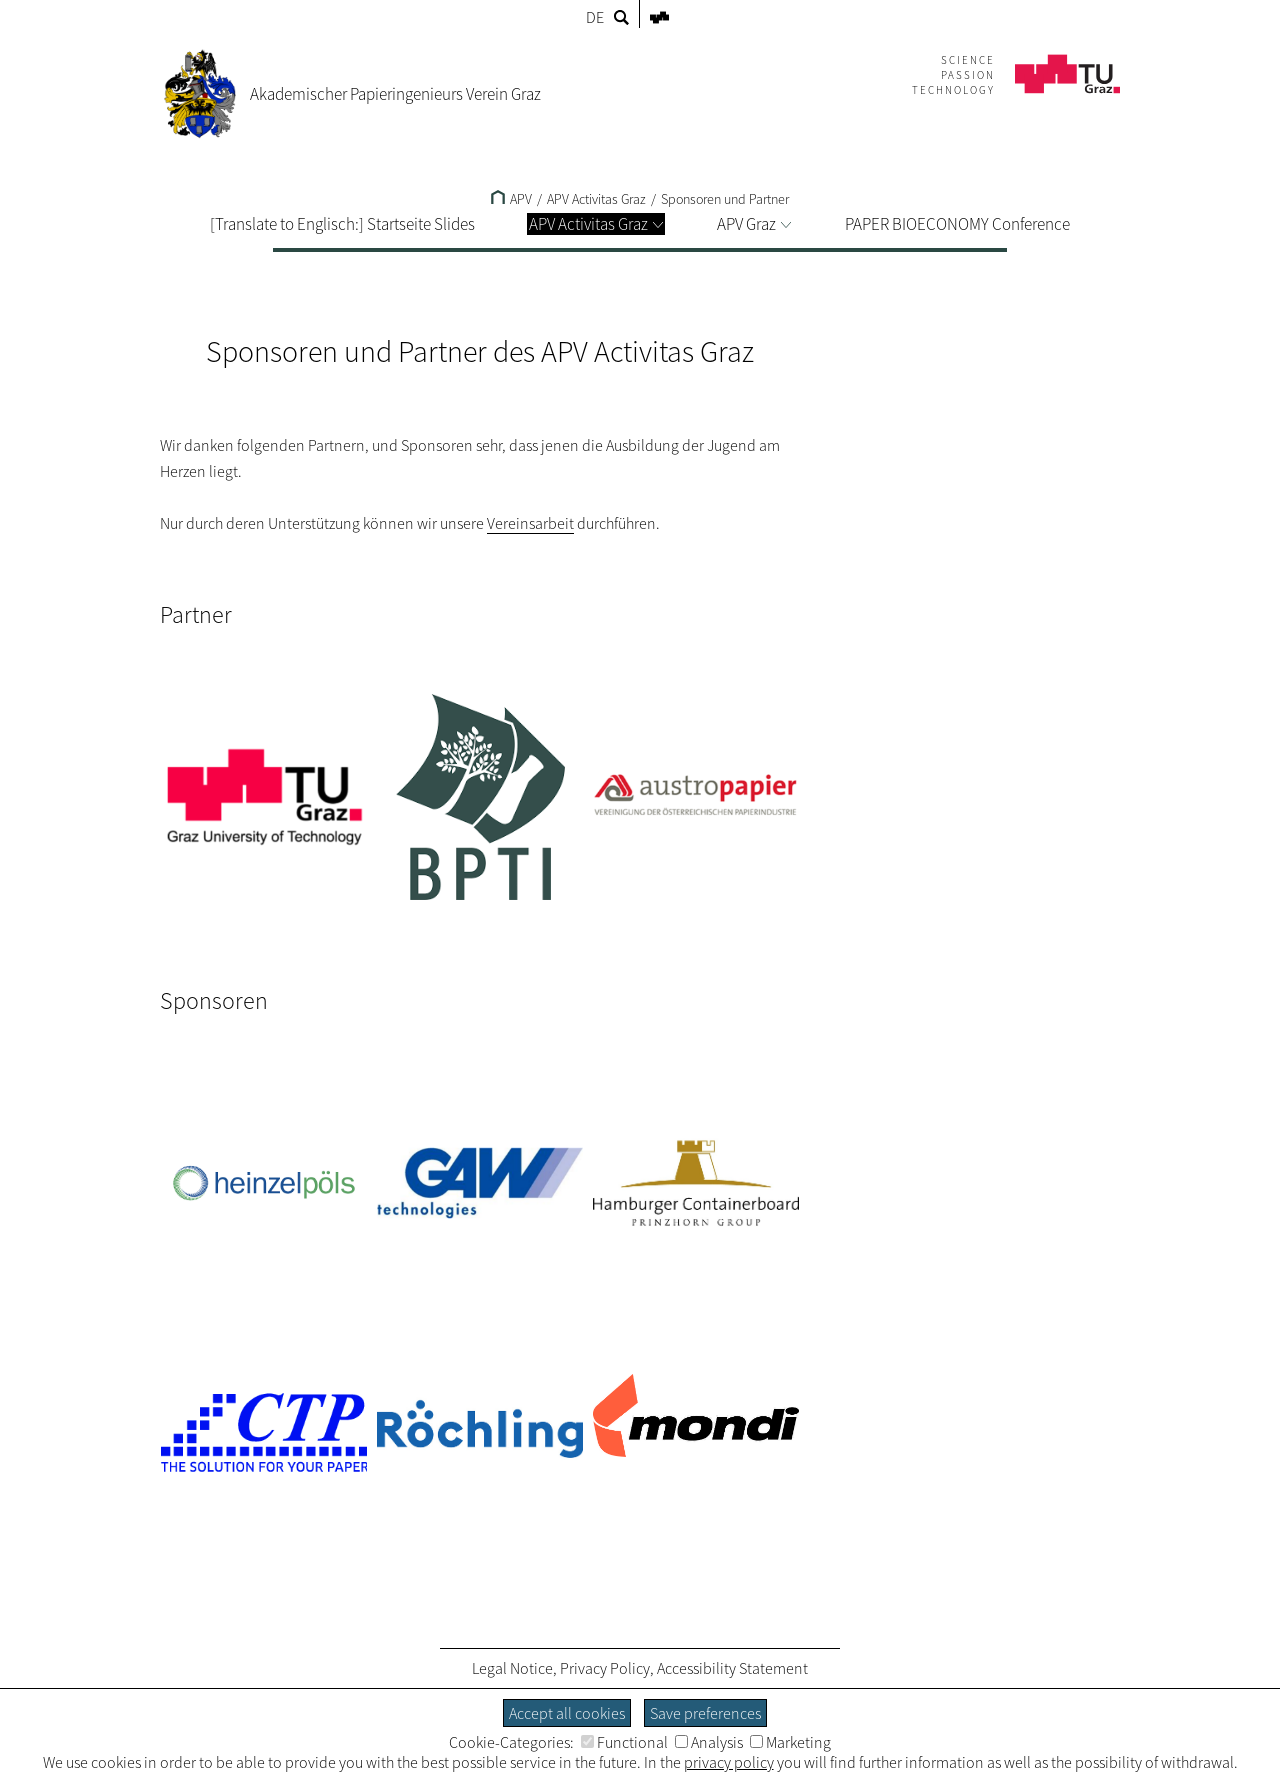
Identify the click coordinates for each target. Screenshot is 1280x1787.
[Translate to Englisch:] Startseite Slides (342, 224)
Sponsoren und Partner (725, 199)
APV (511, 199)
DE (595, 17)
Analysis (709, 1742)
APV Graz (754, 224)
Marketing (790, 1742)
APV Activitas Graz (596, 224)
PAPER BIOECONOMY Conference (957, 224)
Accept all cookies (567, 1713)
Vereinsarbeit (530, 523)
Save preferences (705, 1713)
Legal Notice (512, 1668)
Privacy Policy (605, 1668)
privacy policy (729, 1762)
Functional (624, 1742)
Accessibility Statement (732, 1668)
